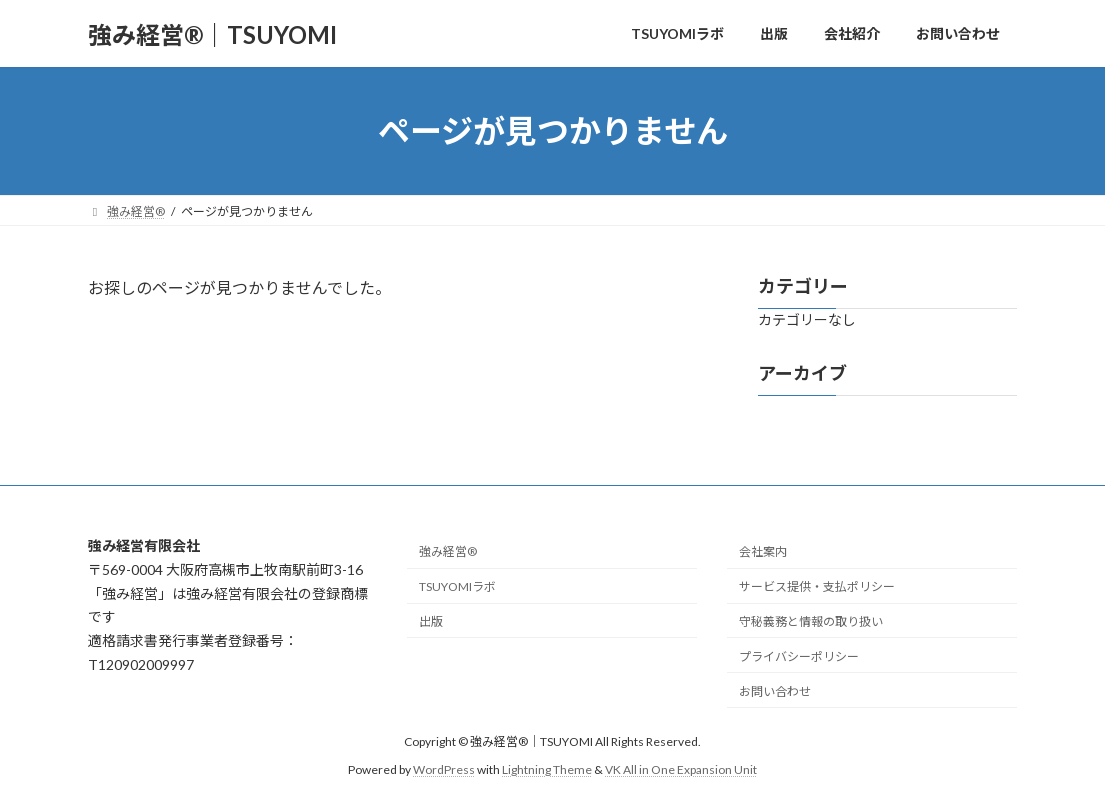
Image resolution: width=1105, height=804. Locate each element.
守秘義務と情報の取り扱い (811, 621)
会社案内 (763, 551)
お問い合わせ (775, 690)
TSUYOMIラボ (457, 586)
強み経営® (448, 551)
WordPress (444, 769)
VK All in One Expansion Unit (681, 769)
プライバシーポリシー (799, 655)
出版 (431, 621)
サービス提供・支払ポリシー (817, 586)
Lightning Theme (547, 769)
